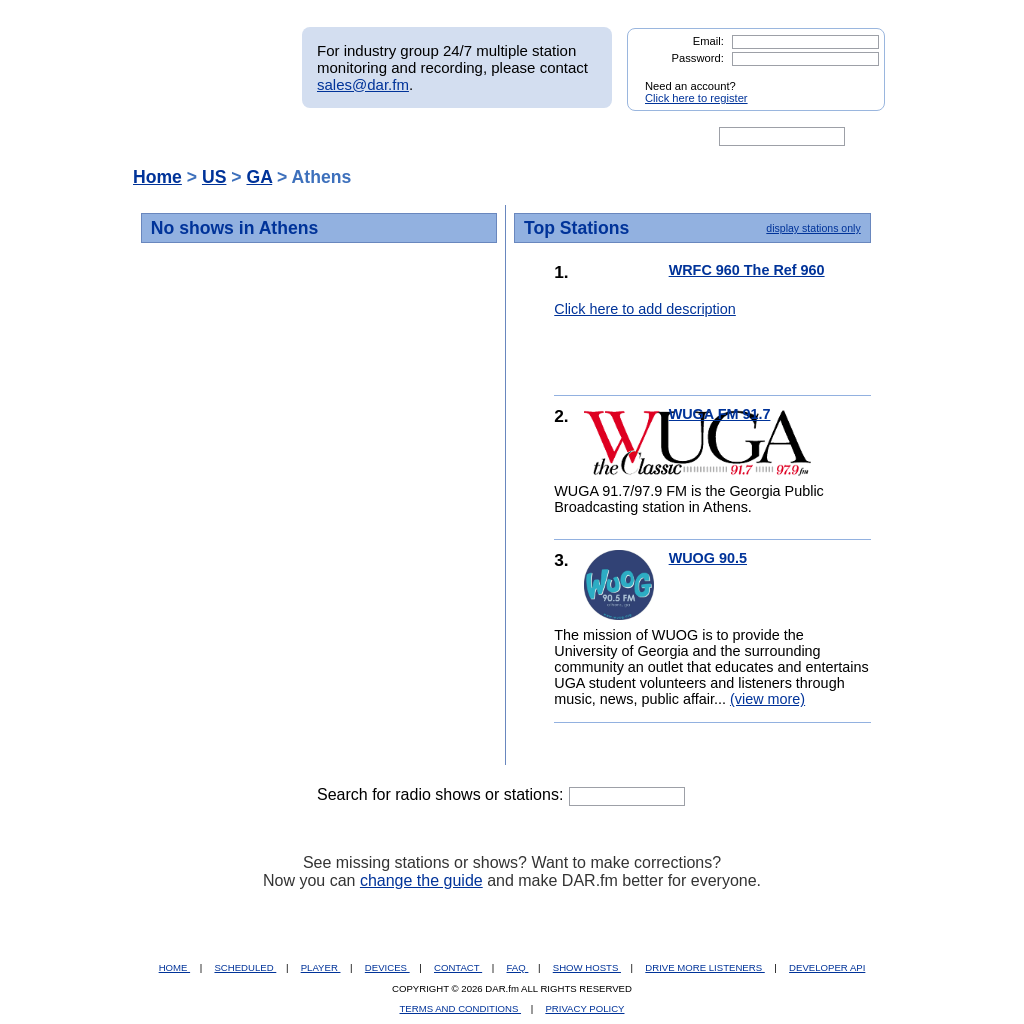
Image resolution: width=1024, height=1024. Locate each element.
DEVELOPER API (827, 967)
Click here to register (696, 98)
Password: (698, 58)
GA (259, 177)
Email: (708, 41)
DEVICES (387, 967)
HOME (174, 967)
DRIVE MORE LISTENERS (704, 967)
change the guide (421, 880)
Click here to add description (645, 309)
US (214, 177)
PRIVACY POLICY (584, 1008)
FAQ (518, 967)
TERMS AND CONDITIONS (461, 1008)
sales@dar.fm (363, 84)
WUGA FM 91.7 (720, 414)
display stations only (813, 228)
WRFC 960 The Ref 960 (747, 270)
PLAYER (321, 967)
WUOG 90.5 (708, 558)
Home (157, 177)
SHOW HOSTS (587, 967)
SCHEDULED (245, 967)
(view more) (767, 699)
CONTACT (458, 967)
